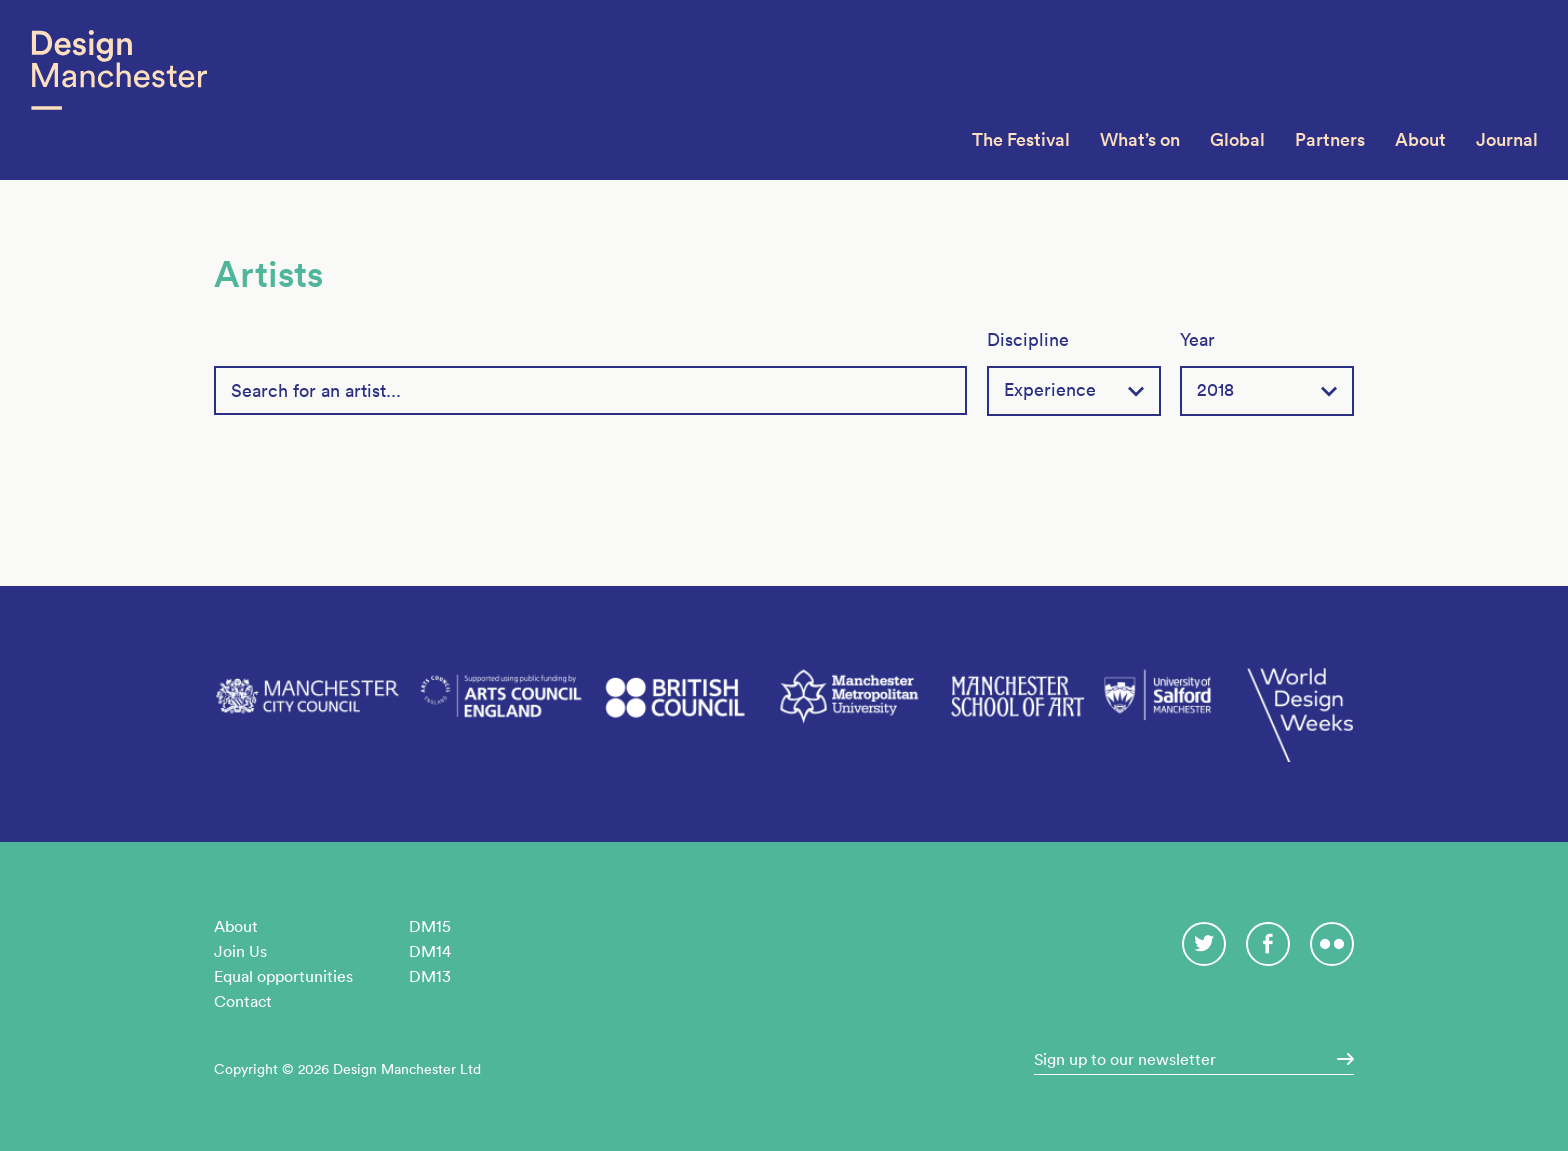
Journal (1507, 139)
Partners (1330, 139)
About (1420, 139)
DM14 (430, 951)
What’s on (1140, 139)
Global (1237, 139)
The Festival (1021, 139)
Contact (243, 1001)
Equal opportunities (283, 976)
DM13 (430, 976)
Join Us (240, 951)
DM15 (430, 926)
